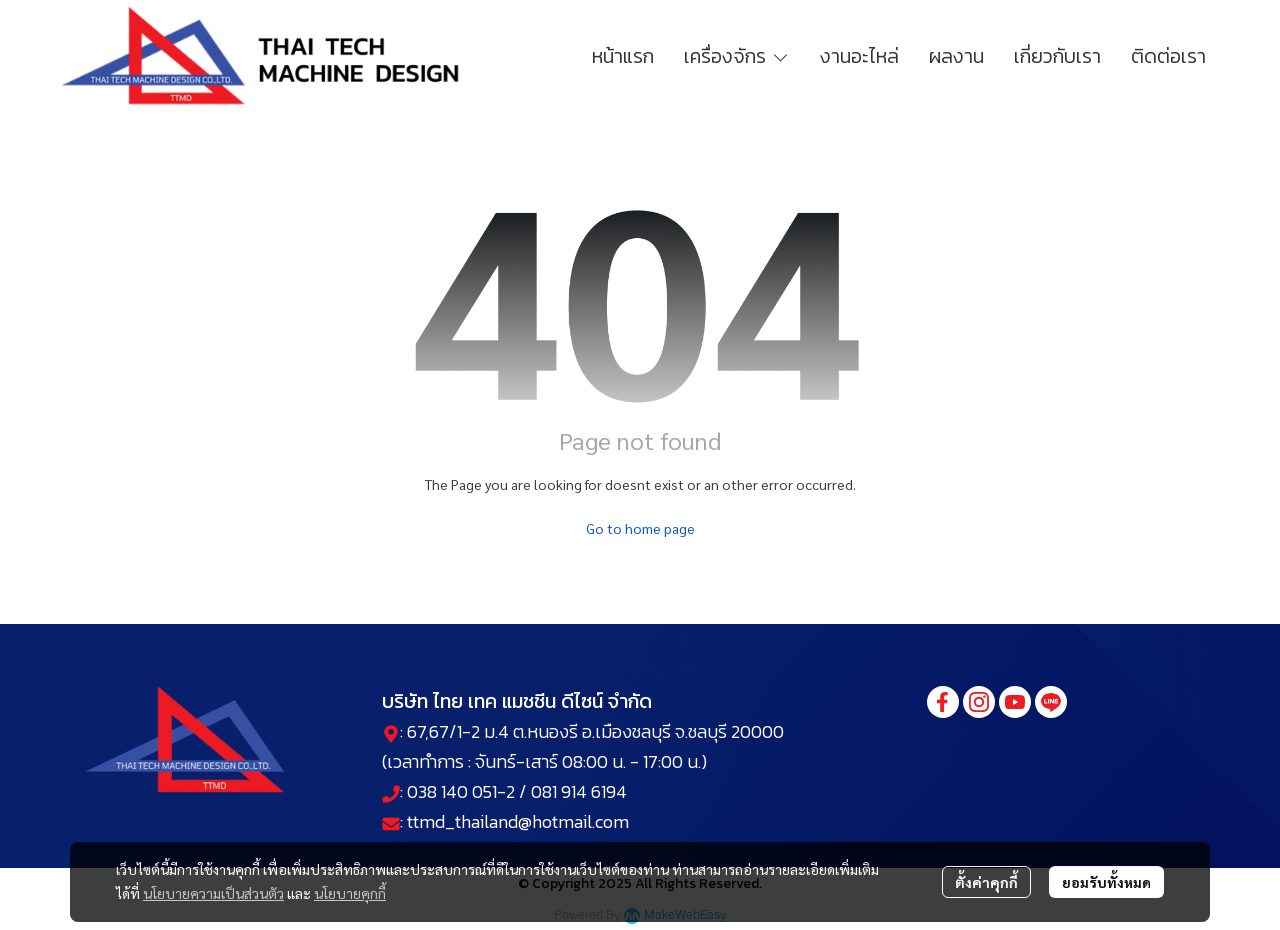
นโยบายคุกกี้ (350, 893)
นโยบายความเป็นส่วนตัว (213, 893)
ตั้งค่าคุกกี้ (986, 882)
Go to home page (640, 528)
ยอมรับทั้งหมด (1106, 882)
